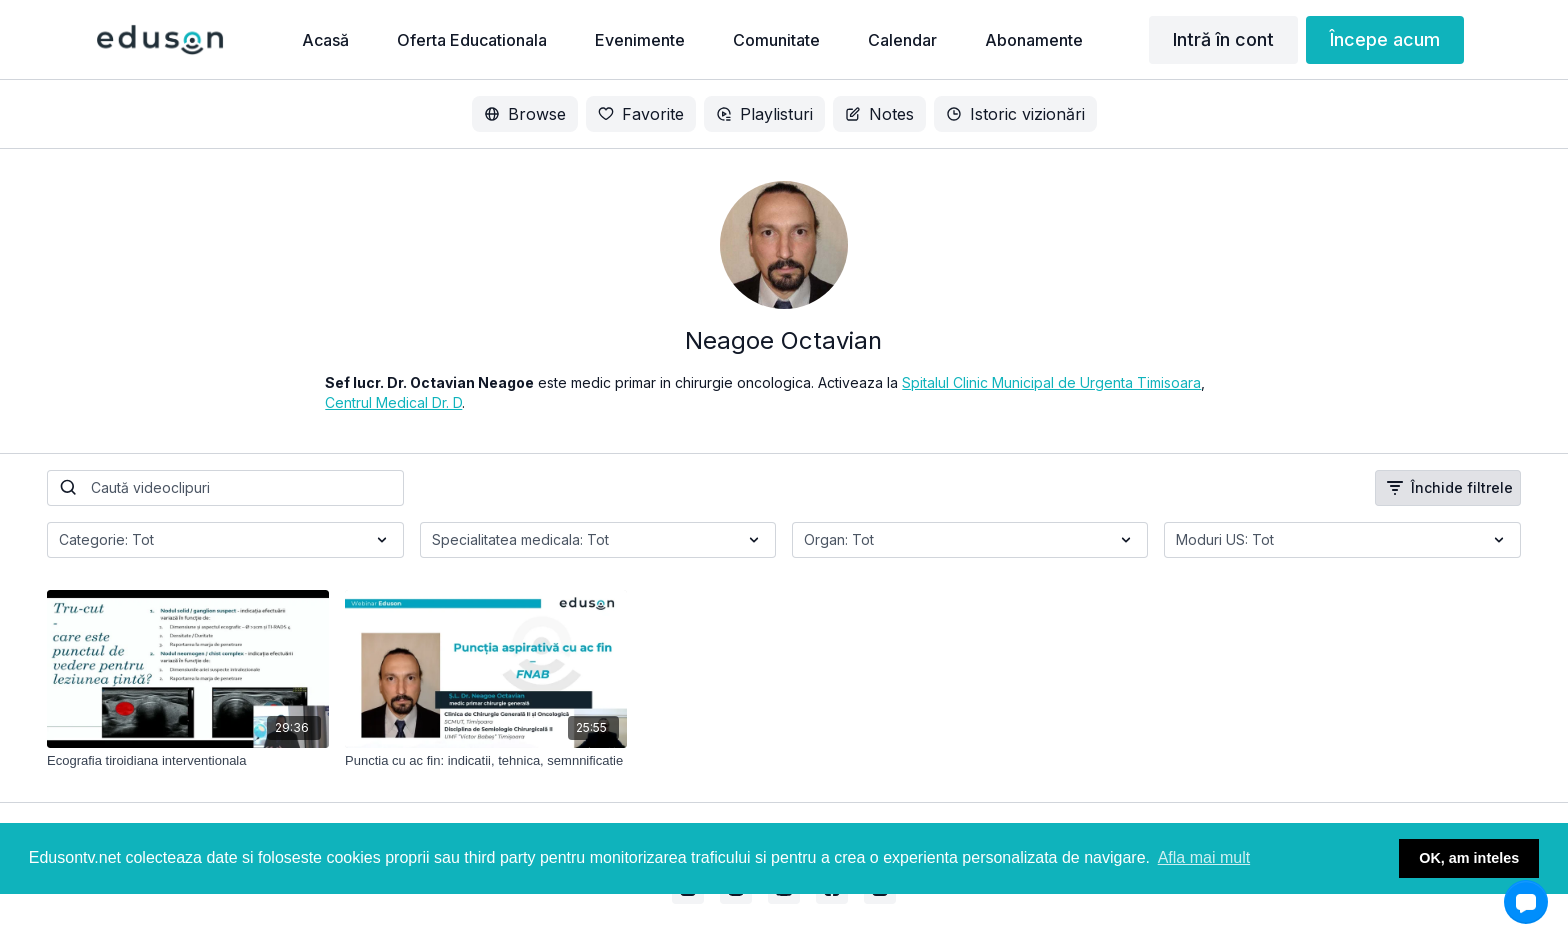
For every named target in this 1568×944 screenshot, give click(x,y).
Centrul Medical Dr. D (393, 402)
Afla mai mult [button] (1204, 857)
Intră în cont (1223, 39)
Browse (525, 114)
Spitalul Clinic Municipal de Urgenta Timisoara (1051, 382)
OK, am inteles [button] (1469, 858)
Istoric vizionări (1015, 114)
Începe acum (1385, 39)
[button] (1526, 902)
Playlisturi (764, 114)
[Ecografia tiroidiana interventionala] (188, 761)
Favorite (641, 114)
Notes (879, 114)
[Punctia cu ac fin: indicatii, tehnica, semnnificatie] (486, 761)
